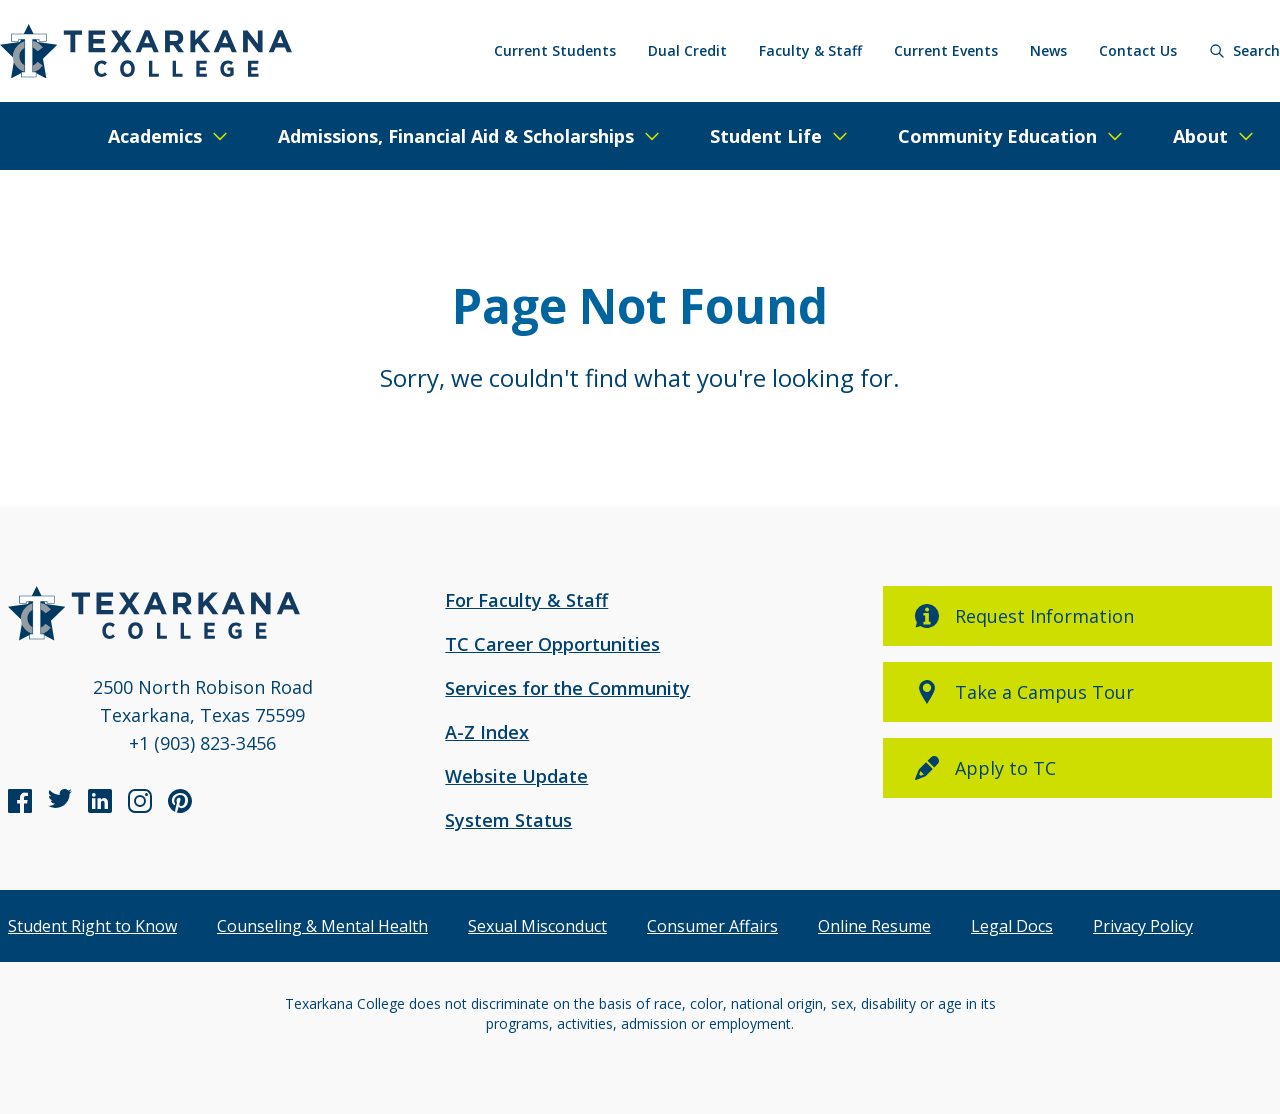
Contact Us (1138, 50)
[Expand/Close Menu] (169, 136)
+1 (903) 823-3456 (202, 743)
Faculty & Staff (810, 50)
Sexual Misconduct (537, 926)
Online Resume (874, 926)
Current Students (555, 50)
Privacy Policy (1143, 926)
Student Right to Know (92, 926)
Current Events (946, 50)
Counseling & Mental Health (322, 926)
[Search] (1244, 51)
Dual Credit (687, 50)
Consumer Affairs (712, 926)
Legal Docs (1012, 926)
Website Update (516, 776)
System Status (508, 820)
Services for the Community (567, 688)
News (1048, 50)
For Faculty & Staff (526, 600)
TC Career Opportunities (552, 644)
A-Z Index (487, 732)
